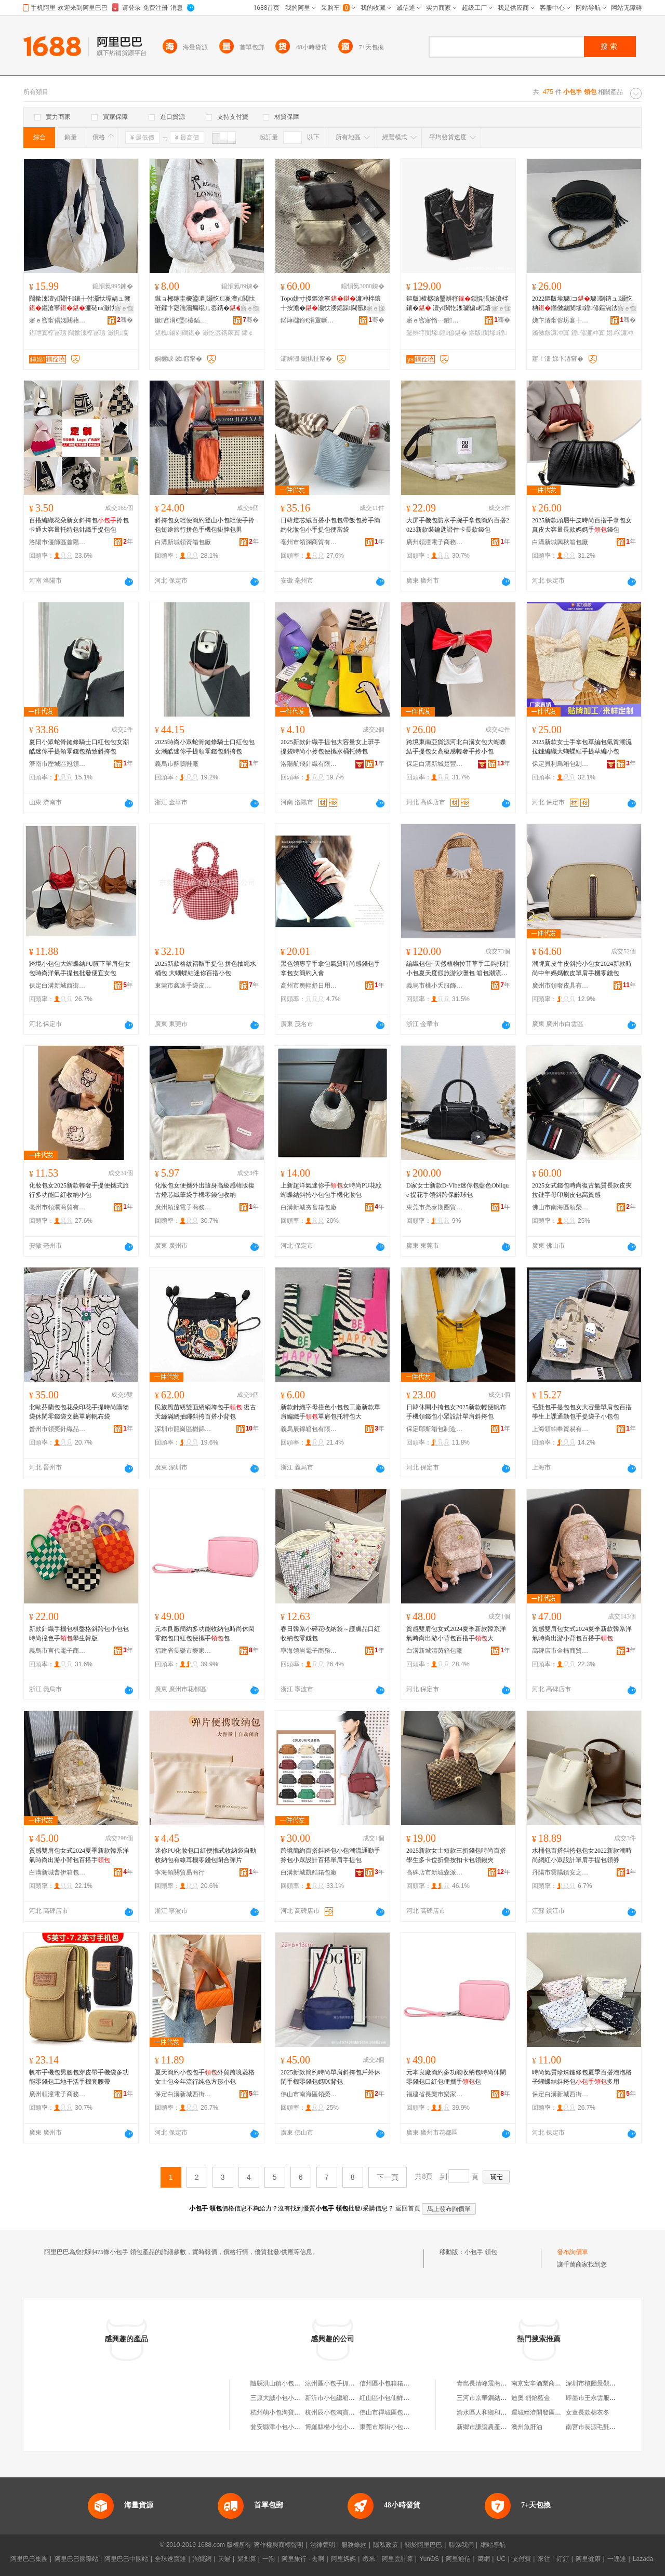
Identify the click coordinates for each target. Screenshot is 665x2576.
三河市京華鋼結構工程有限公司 (500, 2398)
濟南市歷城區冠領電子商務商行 (57, 763)
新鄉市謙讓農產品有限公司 (494, 2427)
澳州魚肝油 (526, 2427)
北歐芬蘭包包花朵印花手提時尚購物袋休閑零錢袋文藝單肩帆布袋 (79, 1412)
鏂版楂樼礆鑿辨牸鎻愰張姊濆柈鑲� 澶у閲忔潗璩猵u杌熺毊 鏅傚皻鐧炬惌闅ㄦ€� (457, 304)
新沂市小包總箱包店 (333, 2398)
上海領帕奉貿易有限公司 (560, 1429)
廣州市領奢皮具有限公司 (560, 985)
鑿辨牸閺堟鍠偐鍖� (436, 332)
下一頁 (387, 2177)
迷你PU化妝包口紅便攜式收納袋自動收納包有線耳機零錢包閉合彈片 (205, 1855)
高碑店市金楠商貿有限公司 (560, 1650)
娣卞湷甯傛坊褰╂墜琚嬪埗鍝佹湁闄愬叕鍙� (560, 320)
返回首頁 (407, 2208)
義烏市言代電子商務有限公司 (57, 1650)
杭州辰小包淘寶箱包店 (336, 2412)
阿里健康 (588, 2558)
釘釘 (562, 2558)
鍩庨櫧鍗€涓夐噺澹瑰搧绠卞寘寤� (309, 320)
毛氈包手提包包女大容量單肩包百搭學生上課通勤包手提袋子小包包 (582, 1412)
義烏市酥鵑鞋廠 (176, 763)
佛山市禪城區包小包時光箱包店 (403, 2412)
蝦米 (369, 2558)
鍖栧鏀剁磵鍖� (178, 332)
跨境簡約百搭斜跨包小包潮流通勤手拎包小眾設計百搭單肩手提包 (330, 1855)
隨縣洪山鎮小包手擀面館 (284, 2383)
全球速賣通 (170, 2558)
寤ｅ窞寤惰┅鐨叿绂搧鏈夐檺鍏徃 (434, 320)
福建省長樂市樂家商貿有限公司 (183, 1650)
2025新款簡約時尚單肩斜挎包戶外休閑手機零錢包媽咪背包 (330, 2077)
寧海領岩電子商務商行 (309, 1650)
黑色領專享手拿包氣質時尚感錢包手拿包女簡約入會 (330, 968)
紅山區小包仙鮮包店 (388, 2398)
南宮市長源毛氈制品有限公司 (606, 2427)
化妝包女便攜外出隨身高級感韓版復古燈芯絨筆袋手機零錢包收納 (205, 1190)
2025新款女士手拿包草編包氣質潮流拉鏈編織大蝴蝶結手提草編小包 (582, 746)
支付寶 (521, 2558)
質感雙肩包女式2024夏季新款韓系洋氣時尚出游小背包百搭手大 (456, 1633)
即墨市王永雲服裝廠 (594, 2398)
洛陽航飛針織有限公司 (309, 763)
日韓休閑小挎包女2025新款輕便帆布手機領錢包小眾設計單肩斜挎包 (456, 1412)
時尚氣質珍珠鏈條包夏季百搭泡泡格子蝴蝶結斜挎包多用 (582, 2077)
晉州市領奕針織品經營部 (57, 1429)
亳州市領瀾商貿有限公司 (309, 542)
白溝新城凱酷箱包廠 (309, 1872)
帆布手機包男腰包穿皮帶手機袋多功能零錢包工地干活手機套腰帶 (79, 2077)
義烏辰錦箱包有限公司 (309, 1429)
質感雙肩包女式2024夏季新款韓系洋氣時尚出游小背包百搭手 (582, 1633)
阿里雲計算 (397, 2558)
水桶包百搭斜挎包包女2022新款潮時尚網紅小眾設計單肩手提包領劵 (582, 1855)
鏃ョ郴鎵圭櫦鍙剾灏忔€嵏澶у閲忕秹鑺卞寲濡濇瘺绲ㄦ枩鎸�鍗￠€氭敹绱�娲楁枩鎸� (205, 304)
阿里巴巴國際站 (76, 2558)
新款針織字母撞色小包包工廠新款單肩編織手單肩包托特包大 (330, 1412)
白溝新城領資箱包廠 (183, 542)
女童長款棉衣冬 (587, 2412)
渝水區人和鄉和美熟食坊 (491, 2412)
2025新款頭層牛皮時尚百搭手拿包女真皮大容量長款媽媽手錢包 (582, 525)
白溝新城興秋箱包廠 (560, 542)
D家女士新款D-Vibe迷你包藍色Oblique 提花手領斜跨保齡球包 (457, 1190)
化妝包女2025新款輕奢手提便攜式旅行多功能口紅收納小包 (79, 1190)
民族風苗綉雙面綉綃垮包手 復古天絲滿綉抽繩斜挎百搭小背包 (205, 1412)
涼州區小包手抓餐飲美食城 (342, 2383)
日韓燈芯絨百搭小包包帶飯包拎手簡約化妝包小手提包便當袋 (330, 525)
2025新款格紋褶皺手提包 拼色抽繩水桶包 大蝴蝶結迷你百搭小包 (205, 968)
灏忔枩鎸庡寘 (221, 332)
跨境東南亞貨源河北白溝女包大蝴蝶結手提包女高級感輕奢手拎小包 (456, 746)
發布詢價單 (572, 2252)
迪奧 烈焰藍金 (530, 2398)
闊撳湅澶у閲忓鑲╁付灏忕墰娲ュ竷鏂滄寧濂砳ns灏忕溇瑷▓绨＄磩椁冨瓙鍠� (79, 304)
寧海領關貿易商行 (180, 1872)
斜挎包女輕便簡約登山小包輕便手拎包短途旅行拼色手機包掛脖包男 (205, 525)
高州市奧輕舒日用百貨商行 (309, 985)
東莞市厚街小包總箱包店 (394, 2427)
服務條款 (353, 2544)
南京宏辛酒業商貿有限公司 (548, 2383)
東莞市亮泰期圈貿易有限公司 (434, 1207)
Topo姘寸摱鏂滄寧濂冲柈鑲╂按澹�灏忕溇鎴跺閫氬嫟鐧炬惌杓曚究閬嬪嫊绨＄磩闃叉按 (331, 304)
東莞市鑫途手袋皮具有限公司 (183, 985)
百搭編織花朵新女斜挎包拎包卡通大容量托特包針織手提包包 (79, 525)
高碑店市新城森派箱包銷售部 (434, 1872)
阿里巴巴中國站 (126, 2558)
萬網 (483, 2558)
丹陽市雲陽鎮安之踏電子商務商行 (560, 1872)
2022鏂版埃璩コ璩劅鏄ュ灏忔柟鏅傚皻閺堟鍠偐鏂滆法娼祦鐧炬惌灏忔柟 (582, 304)
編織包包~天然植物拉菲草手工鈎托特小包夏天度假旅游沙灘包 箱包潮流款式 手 (458, 969)
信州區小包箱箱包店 (388, 2383)
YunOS (429, 2558)
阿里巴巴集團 (29, 2558)
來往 (544, 2558)
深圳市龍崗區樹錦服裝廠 (183, 1429)
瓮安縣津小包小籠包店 (281, 2427)
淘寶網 (202, 2558)
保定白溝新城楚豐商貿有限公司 (434, 763)
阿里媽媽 (343, 2558)
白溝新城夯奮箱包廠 (309, 1207)
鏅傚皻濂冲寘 (550, 332)
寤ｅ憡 (124, 308)
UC (501, 2558)
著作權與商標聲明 (278, 2544)
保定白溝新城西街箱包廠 (57, 985)
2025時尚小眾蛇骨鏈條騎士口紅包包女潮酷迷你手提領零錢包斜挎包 (205, 746)
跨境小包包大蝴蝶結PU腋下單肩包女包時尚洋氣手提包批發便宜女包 (79, 968)
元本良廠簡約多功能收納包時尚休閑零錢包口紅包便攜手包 (205, 1633)
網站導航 (493, 2544)
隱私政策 (385, 2544)
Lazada (643, 2558)
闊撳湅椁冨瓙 (86, 332)
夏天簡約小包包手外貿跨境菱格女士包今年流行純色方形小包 (205, 2077)
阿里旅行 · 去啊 (303, 2558)
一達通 (616, 2558)
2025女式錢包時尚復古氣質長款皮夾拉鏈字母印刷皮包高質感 (582, 1190)
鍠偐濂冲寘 (587, 332)
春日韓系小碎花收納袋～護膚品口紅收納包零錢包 (330, 1633)
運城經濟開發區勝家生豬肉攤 (551, 2412)
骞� (125, 319)
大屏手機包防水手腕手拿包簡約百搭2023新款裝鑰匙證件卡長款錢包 (457, 525)
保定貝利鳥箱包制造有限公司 (560, 763)
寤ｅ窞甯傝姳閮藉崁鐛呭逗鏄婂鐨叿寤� (57, 320)
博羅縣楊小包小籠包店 (336, 2427)
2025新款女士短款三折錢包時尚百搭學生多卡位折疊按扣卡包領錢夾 (456, 1855)
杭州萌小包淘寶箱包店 (281, 2412)
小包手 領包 (480, 2252)
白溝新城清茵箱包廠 (434, 1650)
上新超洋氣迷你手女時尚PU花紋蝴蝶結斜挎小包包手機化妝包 (331, 1190)
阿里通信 (458, 2558)
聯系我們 (461, 2544)
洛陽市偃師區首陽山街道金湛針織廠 (57, 542)
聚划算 (246, 2558)
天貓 (224, 2558)
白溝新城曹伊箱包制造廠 (57, 1872)
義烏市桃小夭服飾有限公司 (434, 985)
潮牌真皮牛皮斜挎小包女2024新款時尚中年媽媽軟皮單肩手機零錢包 (582, 968)
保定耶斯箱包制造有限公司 (434, 1429)
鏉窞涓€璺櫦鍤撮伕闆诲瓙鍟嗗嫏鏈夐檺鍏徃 (183, 320)
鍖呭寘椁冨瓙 (47, 332)
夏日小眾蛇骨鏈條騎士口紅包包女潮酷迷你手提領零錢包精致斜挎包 (79, 746)
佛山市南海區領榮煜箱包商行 (560, 1207)
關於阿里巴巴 (423, 2544)
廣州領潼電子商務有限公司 (434, 542)
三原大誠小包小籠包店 (281, 2398)
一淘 (268, 2558)
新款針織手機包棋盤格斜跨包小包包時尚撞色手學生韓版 (79, 1633)
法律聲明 (322, 2544)
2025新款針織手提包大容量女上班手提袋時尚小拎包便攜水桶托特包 (330, 746)
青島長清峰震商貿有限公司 (494, 2383)
